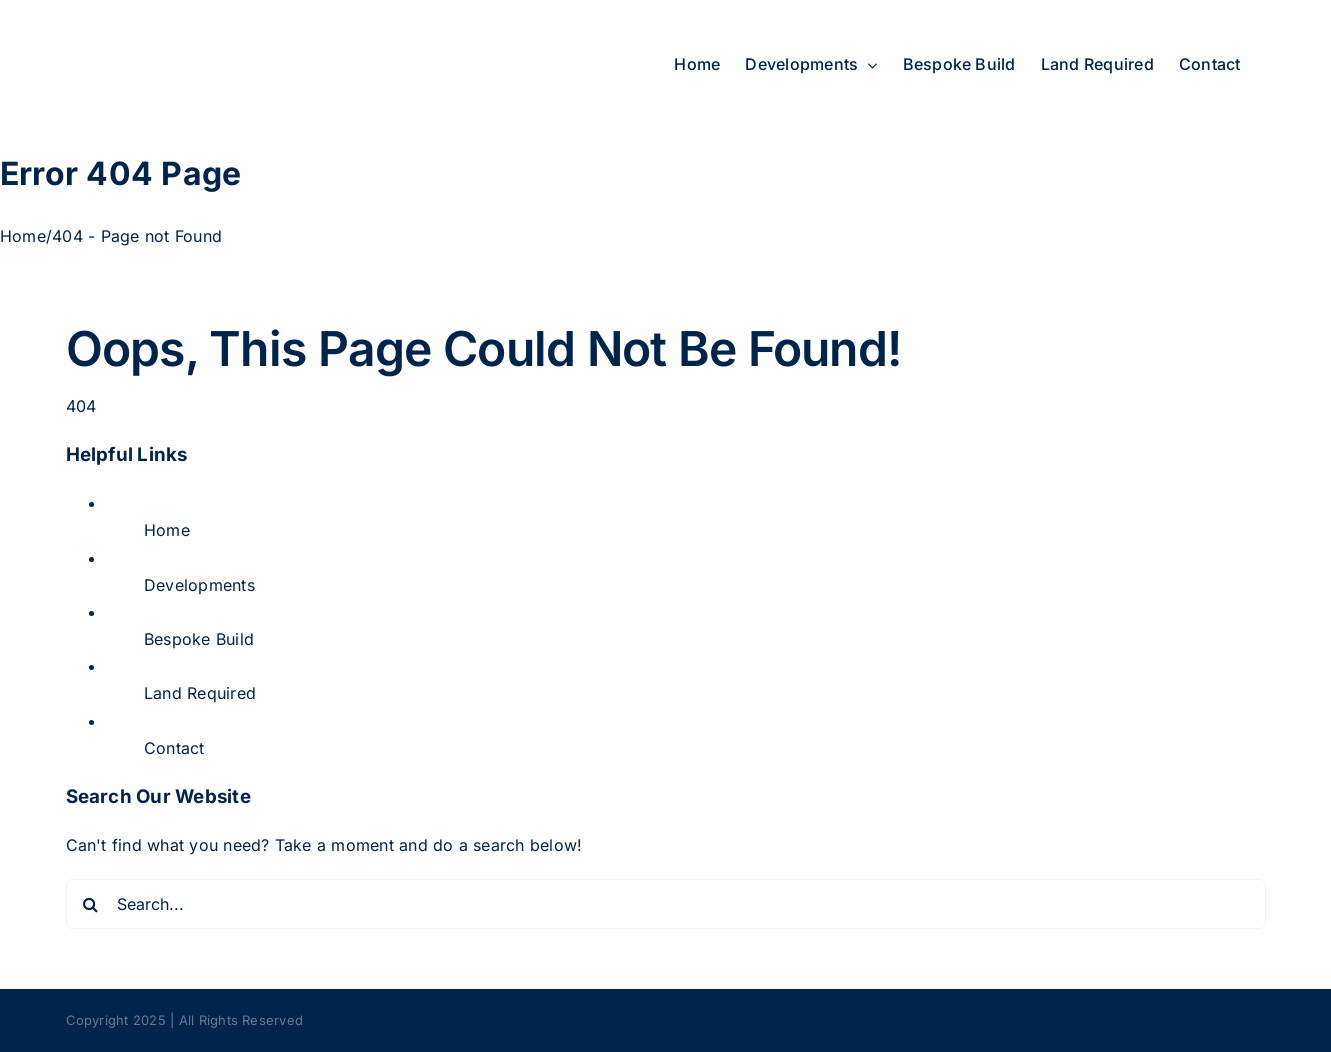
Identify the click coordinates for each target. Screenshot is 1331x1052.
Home (167, 530)
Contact (174, 748)
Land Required (200, 693)
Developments (199, 585)
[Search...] (666, 904)
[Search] (91, 904)
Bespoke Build (199, 639)
